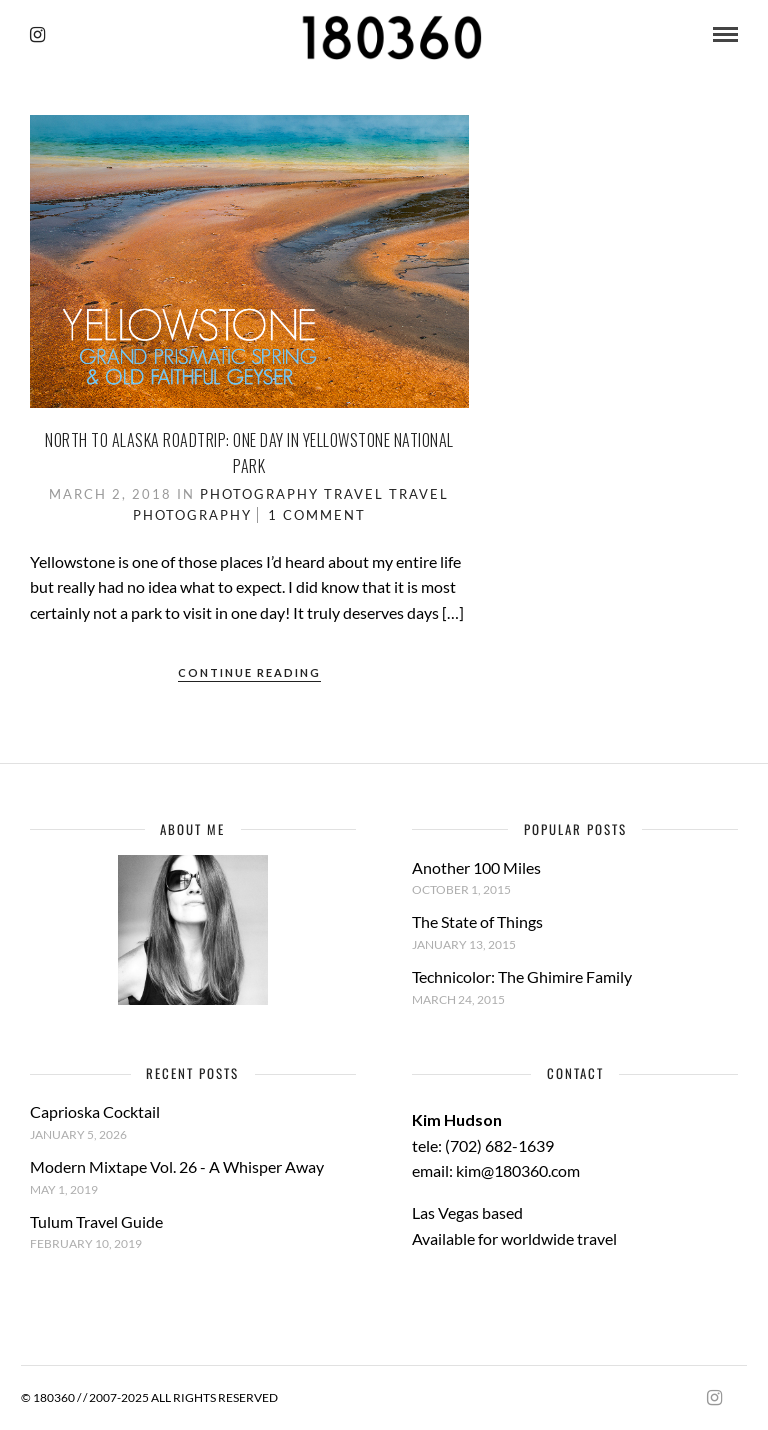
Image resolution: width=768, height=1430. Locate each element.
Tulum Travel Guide (96, 1221)
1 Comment (317, 515)
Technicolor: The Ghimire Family (522, 976)
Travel (354, 494)
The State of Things (477, 921)
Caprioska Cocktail (95, 1111)
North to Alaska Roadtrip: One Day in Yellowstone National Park (249, 453)
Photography (259, 494)
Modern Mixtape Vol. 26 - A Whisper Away (177, 1166)
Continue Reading (249, 672)
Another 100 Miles (476, 867)
